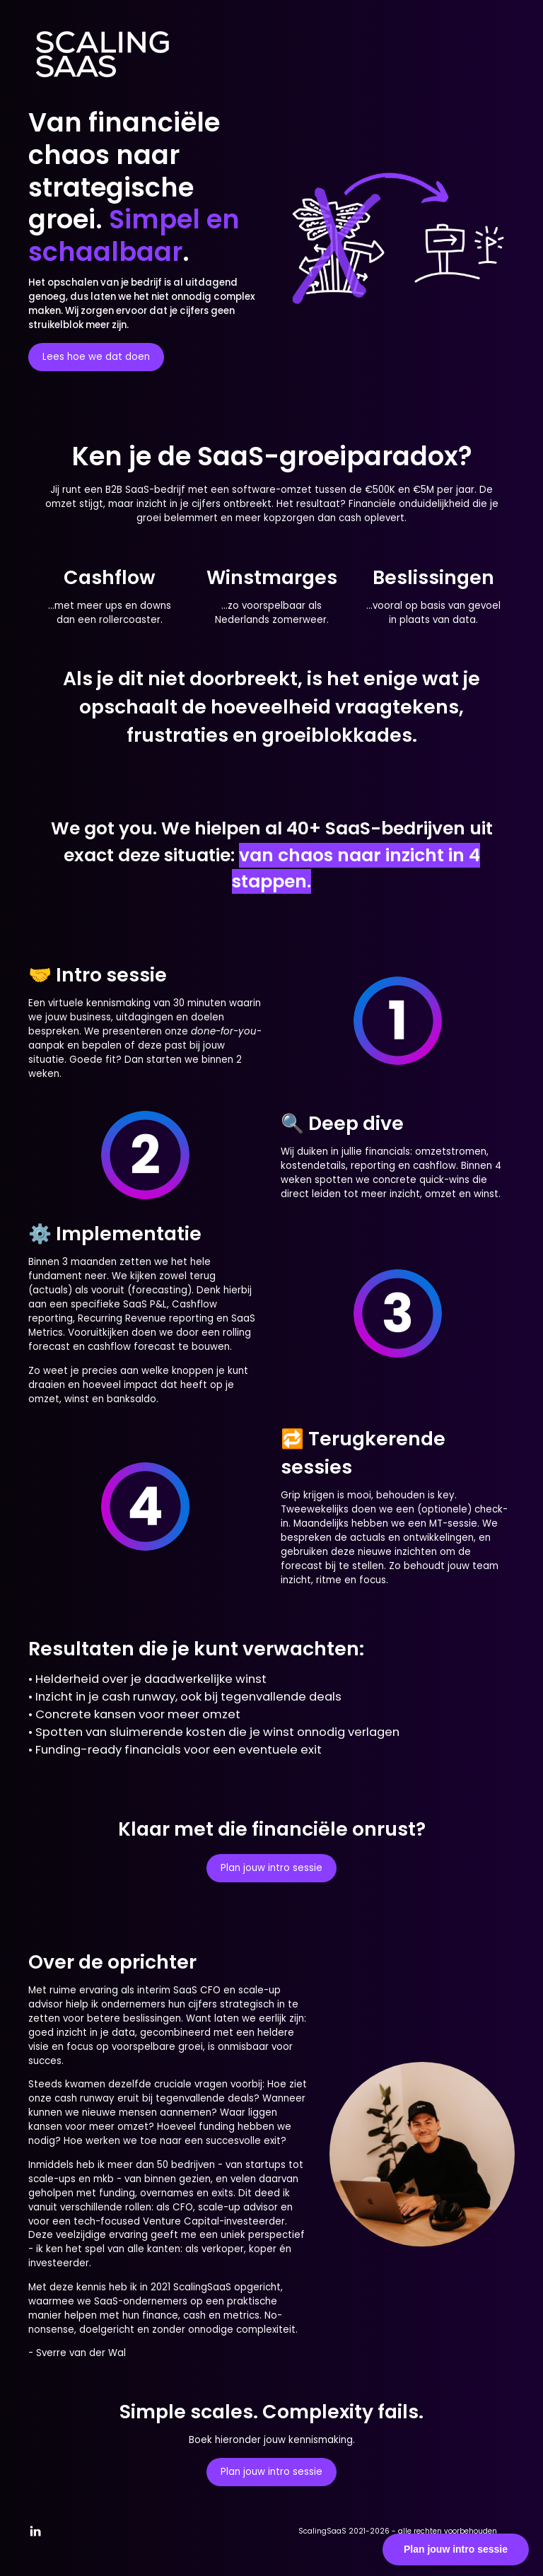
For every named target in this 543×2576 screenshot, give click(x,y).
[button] (35, 2531)
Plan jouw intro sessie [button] (271, 1868)
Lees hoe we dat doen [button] (96, 356)
